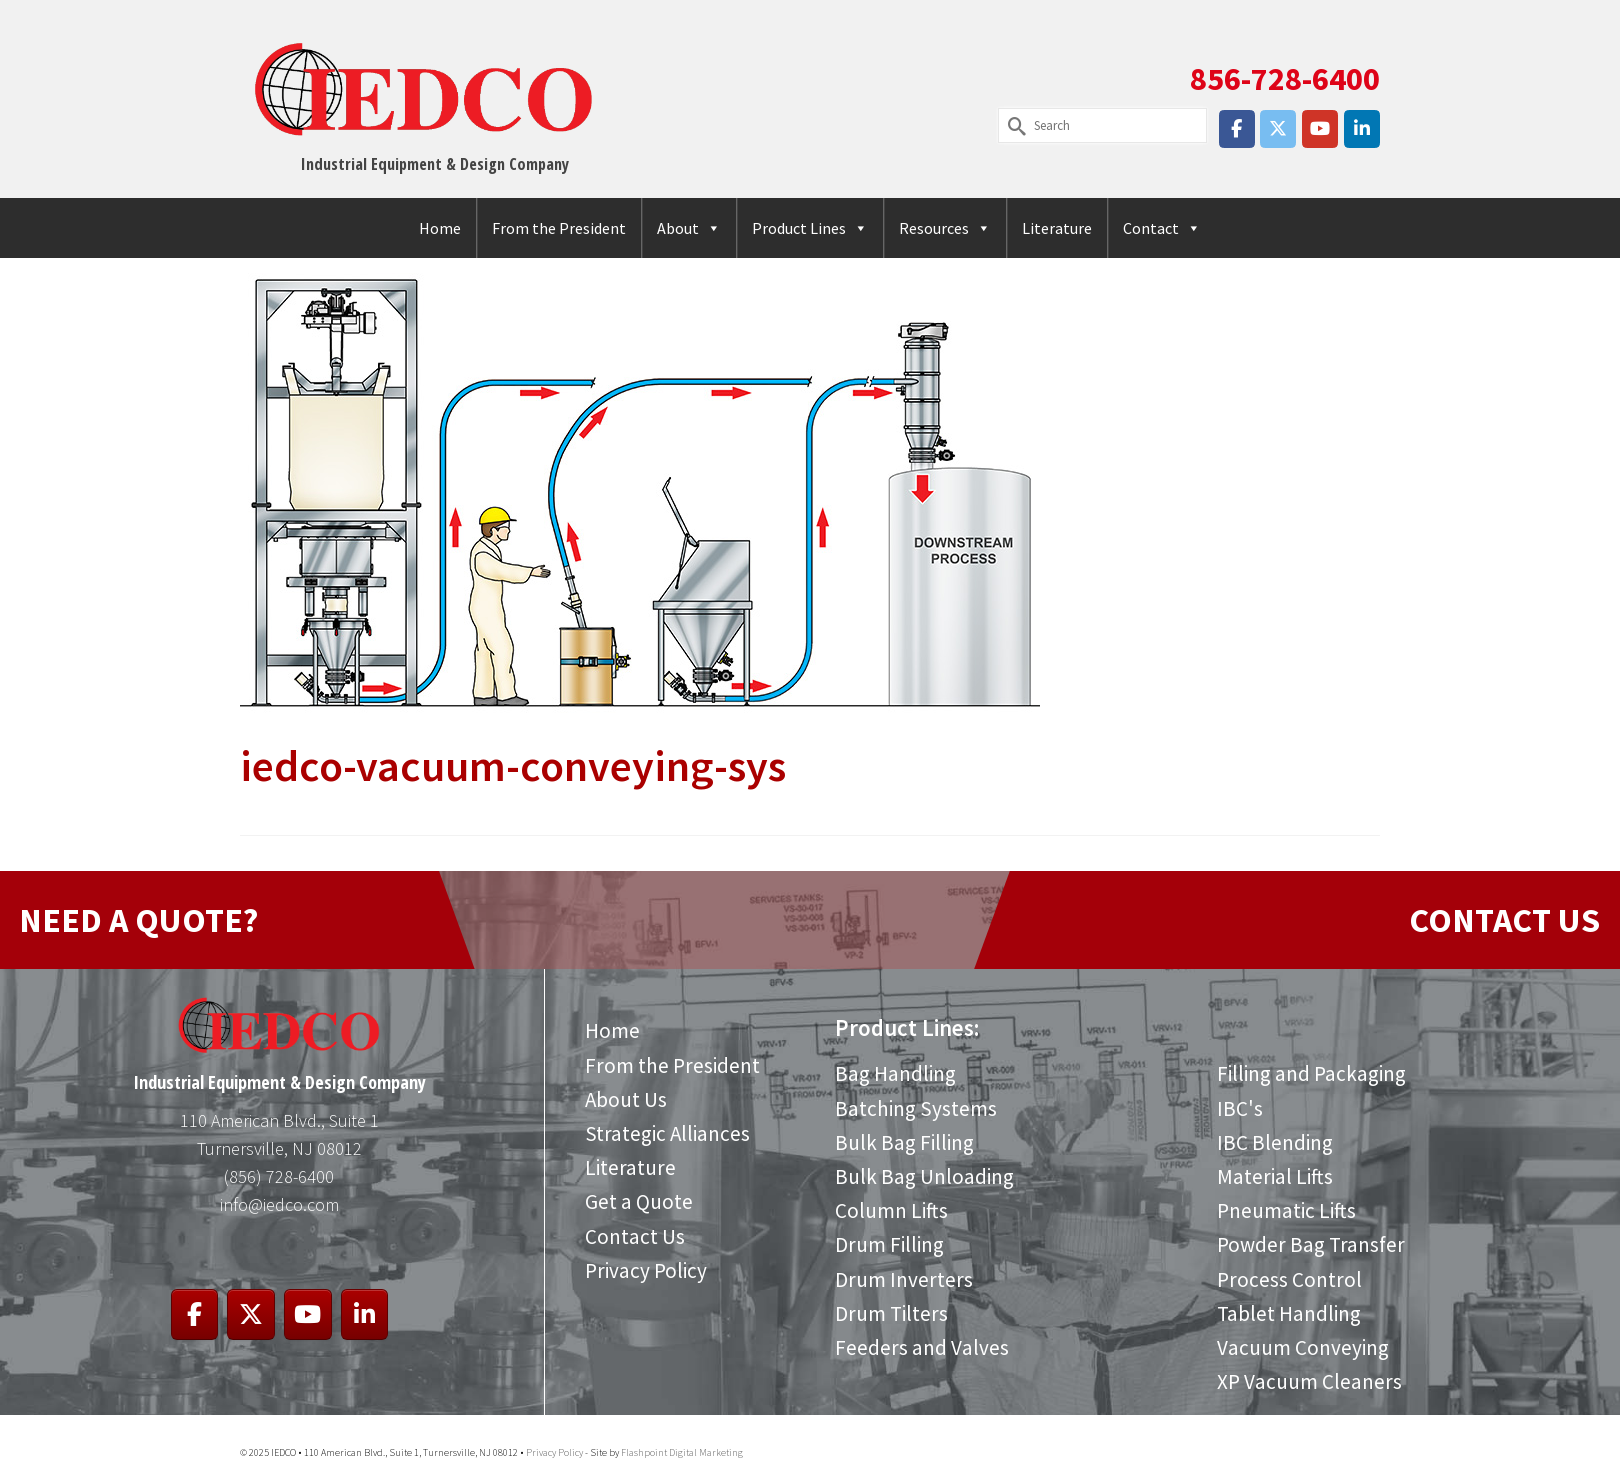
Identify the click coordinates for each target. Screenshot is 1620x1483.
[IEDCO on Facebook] (1237, 129)
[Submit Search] (1013, 125)
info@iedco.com (279, 1204)
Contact (1162, 228)
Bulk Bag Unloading (924, 1176)
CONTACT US (1504, 920)
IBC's (1240, 1108)
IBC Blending (1275, 1142)
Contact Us (635, 1236)
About (689, 228)
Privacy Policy (646, 1270)
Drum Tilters (891, 1313)
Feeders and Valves (922, 1347)
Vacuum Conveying (1303, 1347)
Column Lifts (891, 1210)
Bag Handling (895, 1073)
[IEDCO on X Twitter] (1278, 129)
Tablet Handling (1289, 1313)
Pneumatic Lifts (1286, 1210)
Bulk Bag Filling (904, 1142)
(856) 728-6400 (279, 1176)
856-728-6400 (1285, 79)
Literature (1057, 228)
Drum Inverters (904, 1279)
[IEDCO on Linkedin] (1362, 129)
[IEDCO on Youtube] (1320, 129)
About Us (626, 1099)
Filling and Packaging (1311, 1073)
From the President (559, 228)
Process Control (1289, 1279)
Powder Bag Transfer (1311, 1244)
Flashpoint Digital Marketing (682, 1452)
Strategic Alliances (667, 1133)
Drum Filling (889, 1244)
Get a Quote (639, 1201)
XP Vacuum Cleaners (1309, 1381)
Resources (945, 228)
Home (440, 228)
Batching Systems (916, 1108)
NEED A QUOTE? (138, 920)
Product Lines (810, 228)
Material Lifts (1275, 1176)
